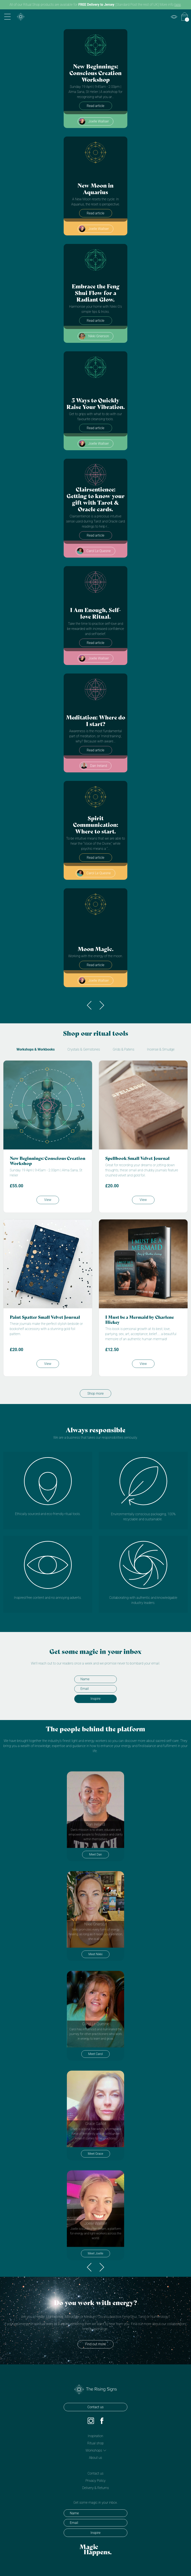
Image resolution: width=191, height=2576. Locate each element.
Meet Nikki (95, 1954)
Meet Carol (95, 2054)
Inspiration (95, 2436)
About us (95, 2458)
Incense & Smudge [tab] (160, 1049)
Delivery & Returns (95, 2488)
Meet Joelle (95, 2253)
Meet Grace (95, 2153)
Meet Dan (95, 1854)
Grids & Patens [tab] (123, 1049)
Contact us (95, 2407)
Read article (95, 106)
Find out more (95, 2344)
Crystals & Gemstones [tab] (83, 1049)
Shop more (95, 1393)
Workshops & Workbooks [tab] (36, 1049)
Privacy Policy (95, 2481)
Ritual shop (95, 2443)
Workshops (95, 2450)
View (47, 1200)
